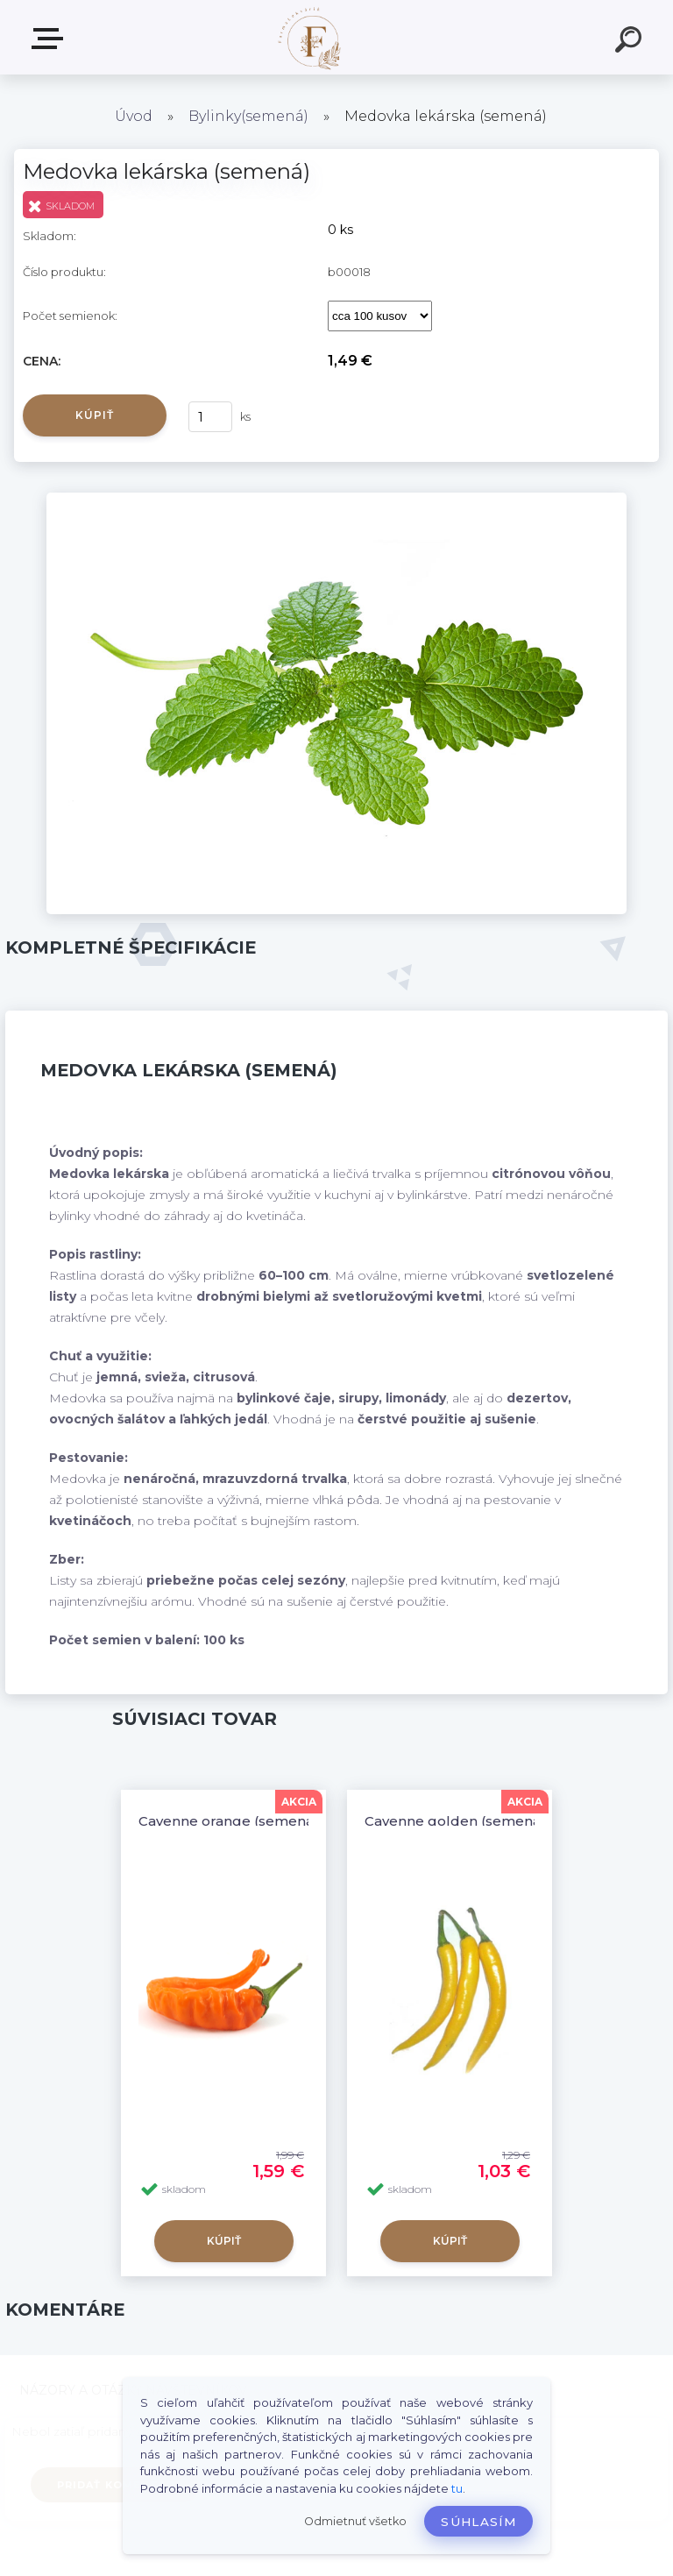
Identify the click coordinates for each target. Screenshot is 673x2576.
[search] (631, 42)
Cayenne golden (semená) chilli (472, 1821)
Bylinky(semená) (248, 116)
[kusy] (210, 416)
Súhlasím (478, 2522)
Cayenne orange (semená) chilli (245, 1821)
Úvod (133, 116)
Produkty (50, 38)
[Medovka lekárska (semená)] (336, 499)
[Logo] (311, 37)
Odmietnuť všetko (355, 2521)
